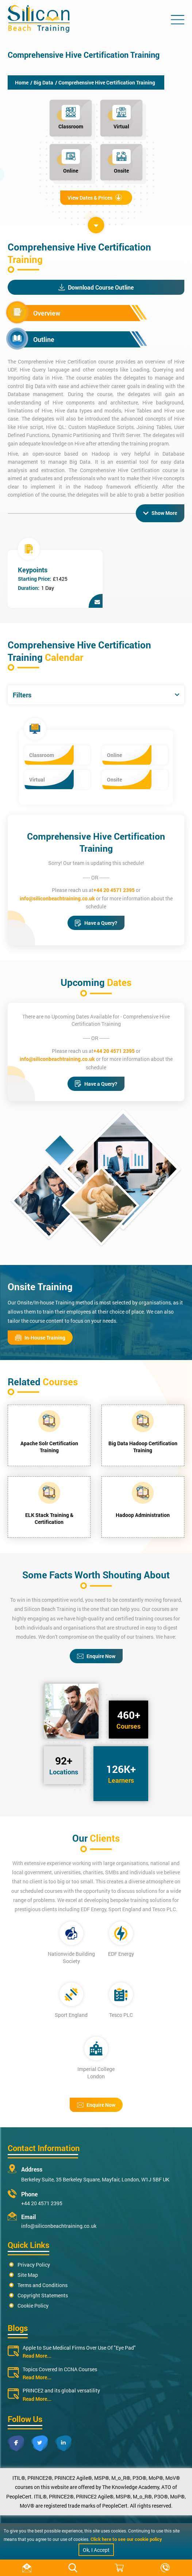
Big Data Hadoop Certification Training (142, 1447)
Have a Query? (96, 922)
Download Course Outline (96, 287)
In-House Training (40, 1337)
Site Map (28, 2274)
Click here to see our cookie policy (126, 2539)
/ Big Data (41, 82)
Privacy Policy (34, 2264)
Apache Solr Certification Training (49, 1447)
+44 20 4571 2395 (114, 889)
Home (21, 82)
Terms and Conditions (43, 2285)
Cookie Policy (33, 2305)
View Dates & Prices (95, 197)
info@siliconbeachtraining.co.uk (57, 898)
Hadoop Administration (143, 1514)
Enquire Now (96, 1656)
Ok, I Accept (96, 2549)
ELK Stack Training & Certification (49, 1518)
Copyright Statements (43, 2295)
